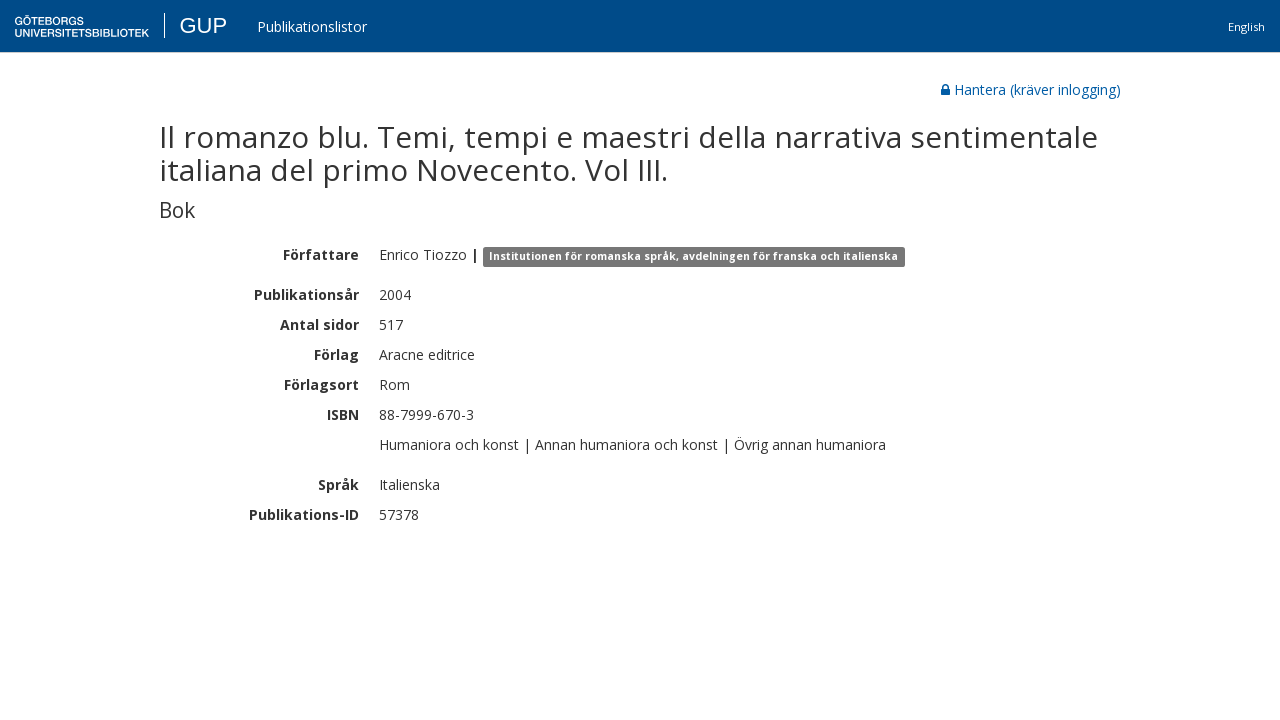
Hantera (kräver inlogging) (1031, 89)
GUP (203, 25)
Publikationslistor (312, 26)
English (1246, 26)
